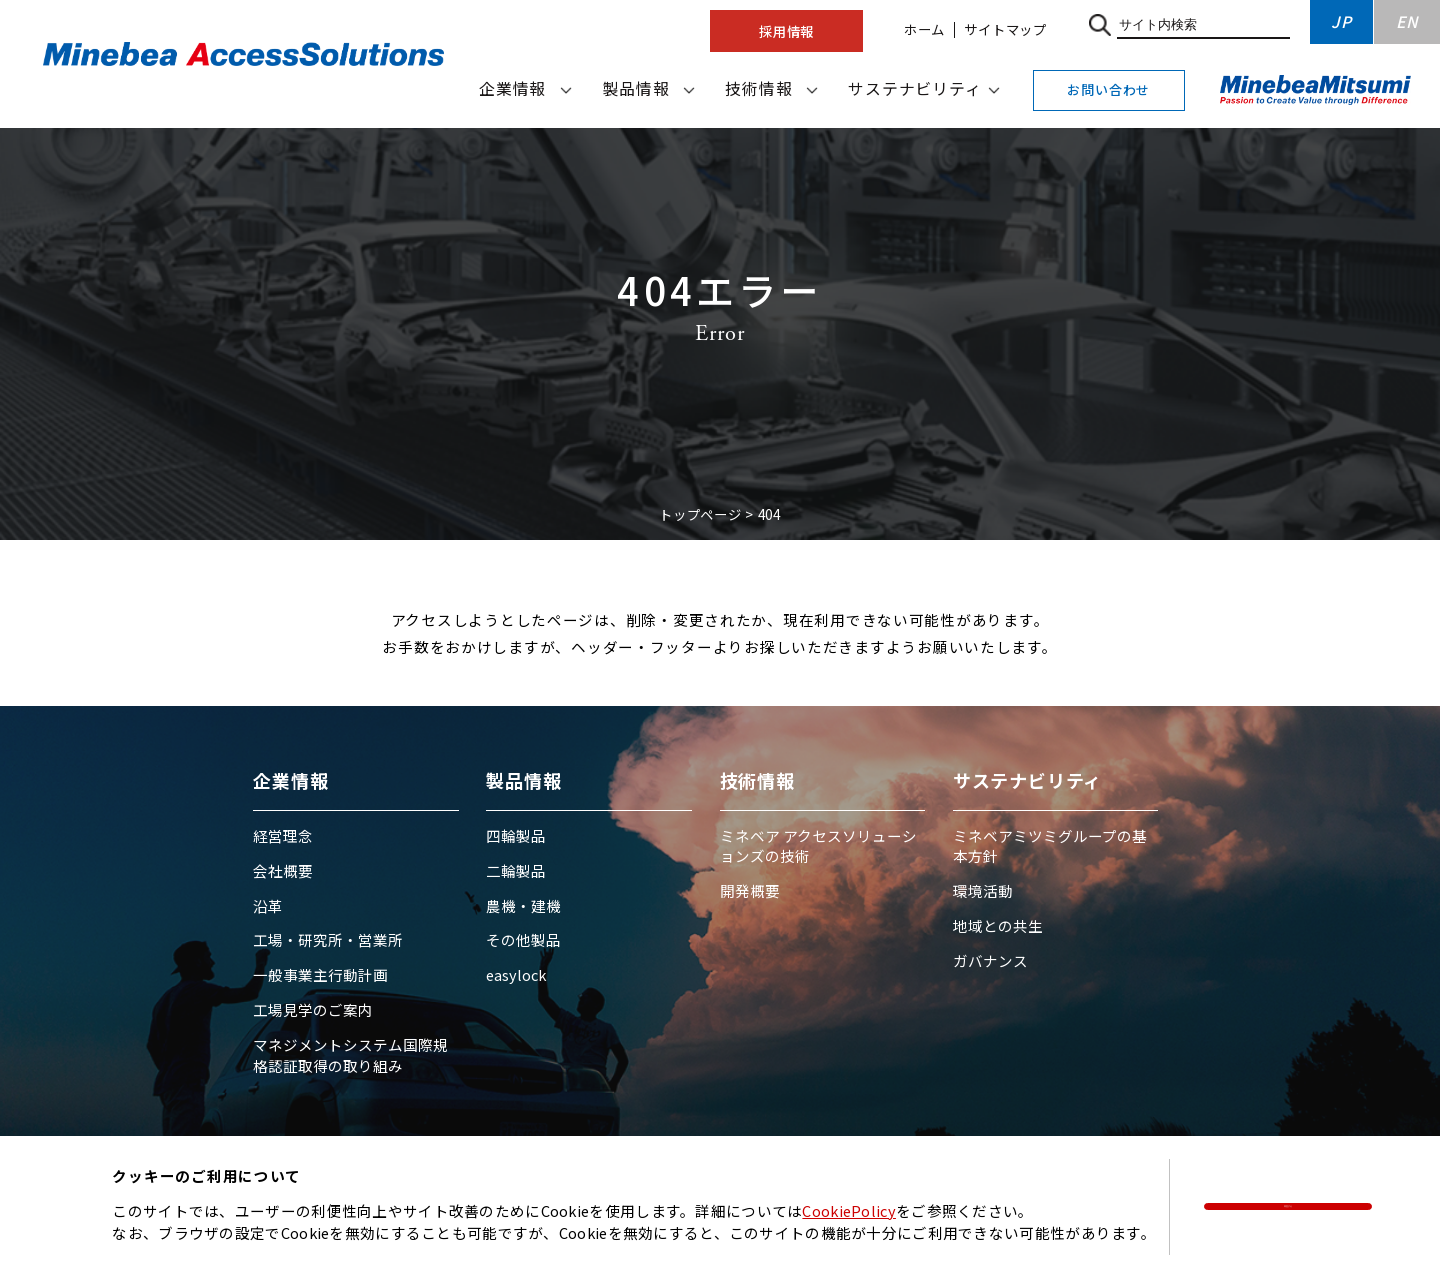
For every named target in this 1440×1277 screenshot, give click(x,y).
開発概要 (750, 890)
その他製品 (523, 939)
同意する (1288, 1205)
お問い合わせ (1108, 89)
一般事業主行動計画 (320, 974)
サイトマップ (1005, 29)
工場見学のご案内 (313, 1009)
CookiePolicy (849, 1210)
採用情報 (786, 31)
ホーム (924, 29)
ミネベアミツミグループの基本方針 (1050, 845)
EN (1407, 21)
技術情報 (758, 88)
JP (1341, 21)
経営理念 (283, 835)
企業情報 (512, 88)
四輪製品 (516, 835)
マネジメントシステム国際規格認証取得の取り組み (350, 1054)
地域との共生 (998, 925)
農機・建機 (523, 905)
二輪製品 (516, 870)
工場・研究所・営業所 (328, 939)
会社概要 (283, 870)
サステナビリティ (914, 88)
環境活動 (983, 890)
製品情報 (635, 88)
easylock (516, 974)
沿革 (268, 905)
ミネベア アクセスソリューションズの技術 (818, 845)
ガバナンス (990, 960)
